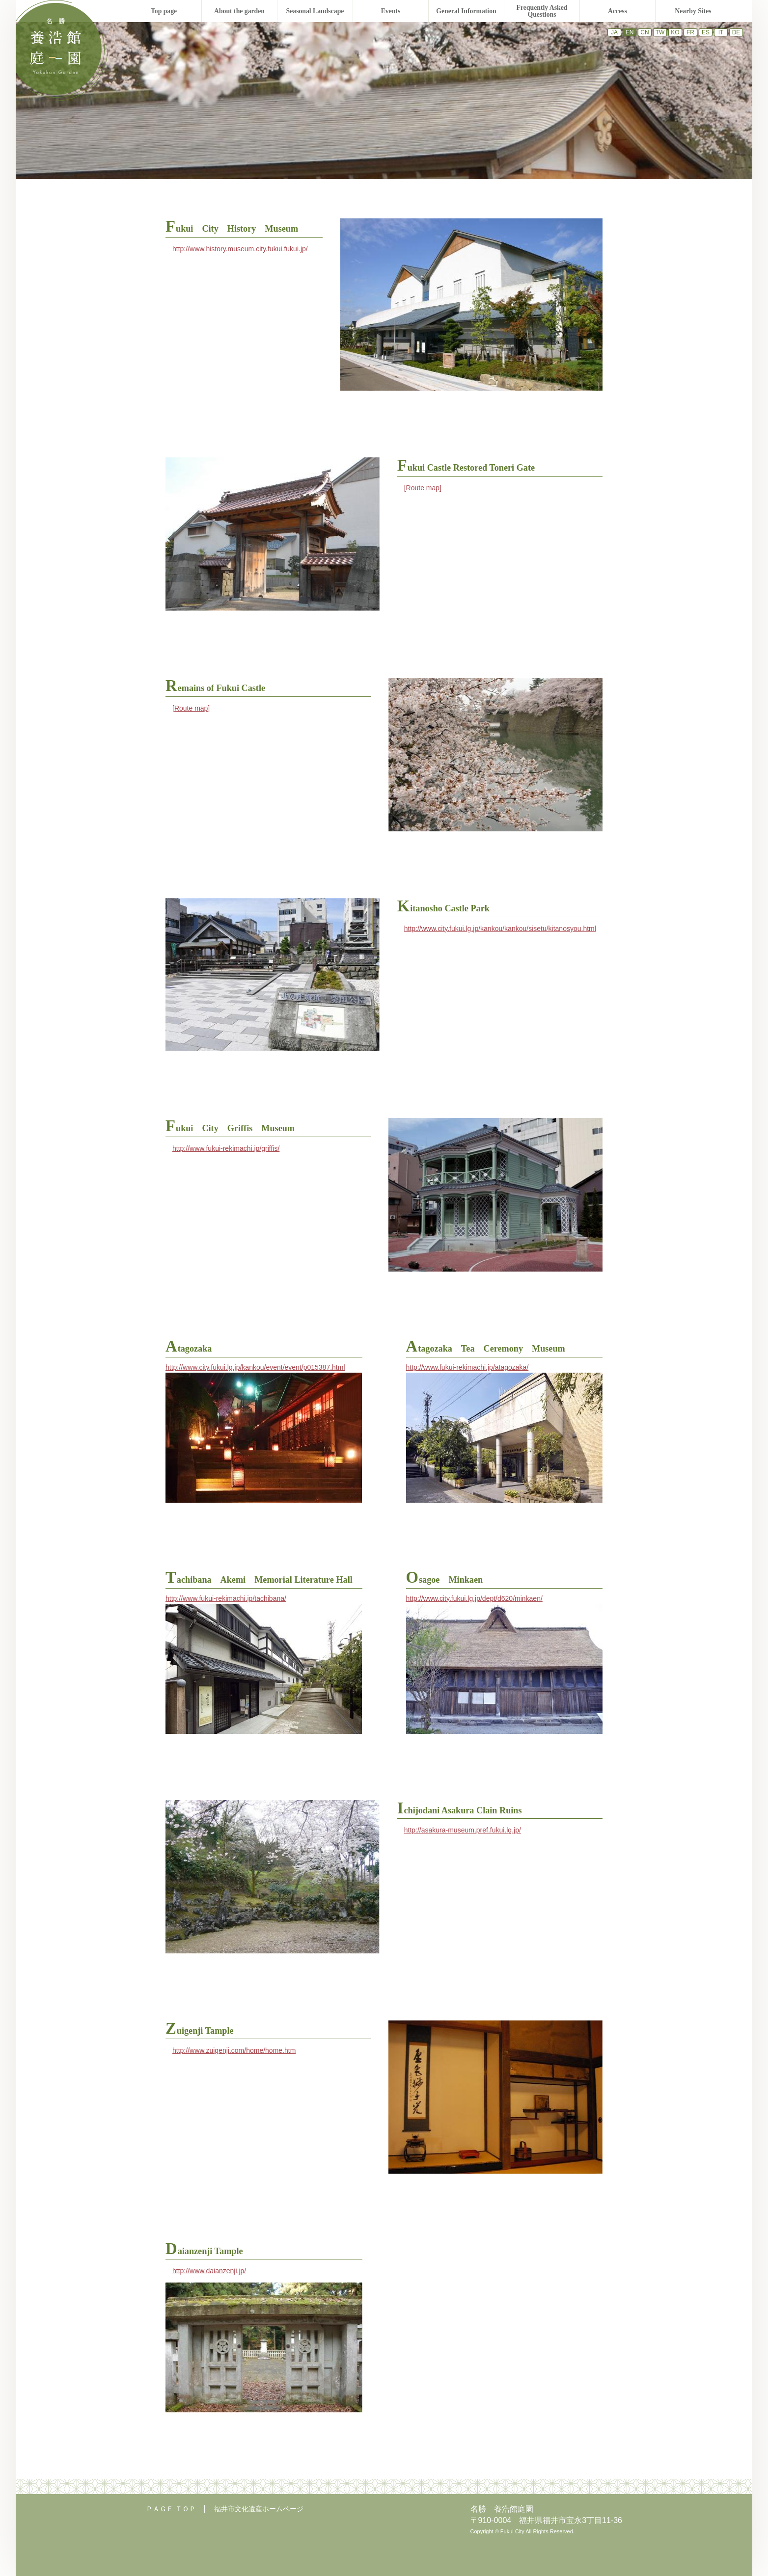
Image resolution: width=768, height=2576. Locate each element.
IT (721, 32)
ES (706, 32)
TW (660, 32)
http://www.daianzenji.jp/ (209, 2271)
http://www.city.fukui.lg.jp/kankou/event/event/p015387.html (255, 1367)
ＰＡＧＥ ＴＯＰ (171, 2509)
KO (675, 32)
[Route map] (422, 488)
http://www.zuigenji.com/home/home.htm (234, 2050)
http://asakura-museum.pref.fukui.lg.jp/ (462, 1830)
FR (690, 32)
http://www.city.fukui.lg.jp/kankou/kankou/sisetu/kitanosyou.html (500, 928)
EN (630, 32)
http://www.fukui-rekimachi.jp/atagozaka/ (467, 1367)
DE (736, 32)
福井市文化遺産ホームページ (258, 2509)
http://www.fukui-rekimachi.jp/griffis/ (225, 1148)
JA (614, 32)
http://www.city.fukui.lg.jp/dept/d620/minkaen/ (474, 1598)
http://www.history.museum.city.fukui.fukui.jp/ (240, 249)
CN (644, 32)
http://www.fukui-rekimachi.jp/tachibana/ (225, 1598)
